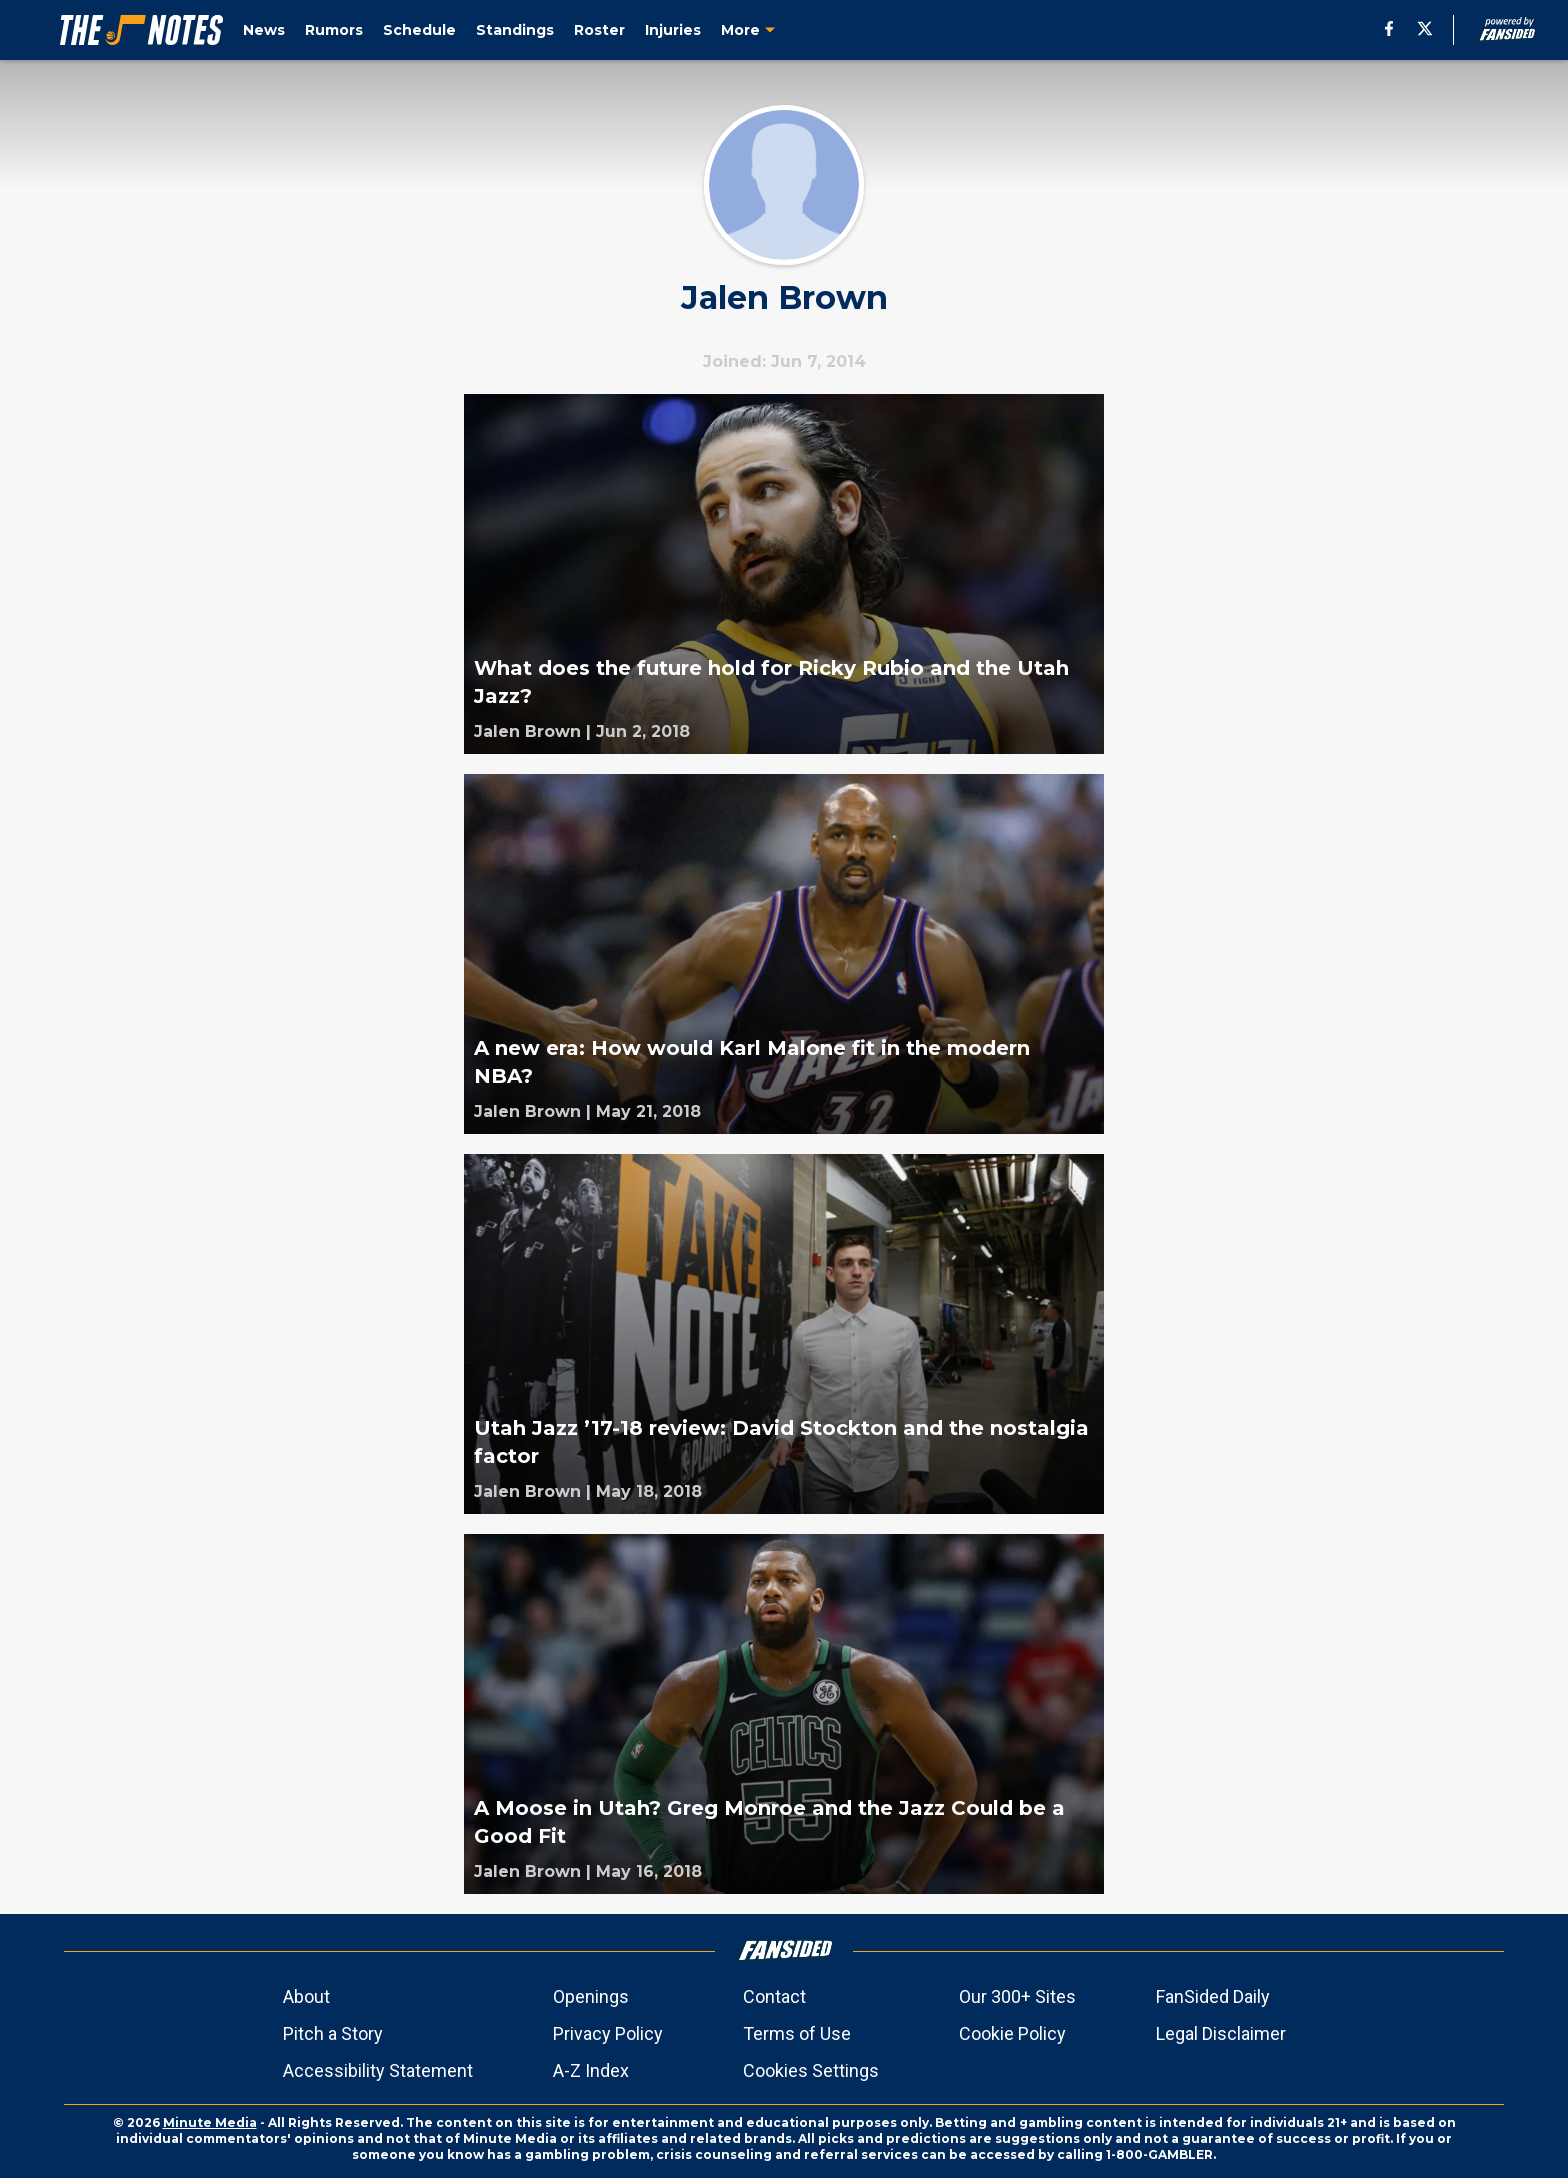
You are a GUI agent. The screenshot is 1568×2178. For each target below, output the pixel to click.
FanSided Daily (1213, 1996)
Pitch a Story (333, 2033)
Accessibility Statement (378, 2070)
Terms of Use (797, 2033)
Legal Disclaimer (1221, 2033)
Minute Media (210, 2122)
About (306, 1996)
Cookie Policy (1012, 2033)
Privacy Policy (608, 2033)
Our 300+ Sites (1017, 1996)
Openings (591, 1996)
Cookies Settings (811, 2070)
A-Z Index (591, 2070)
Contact (774, 1996)
